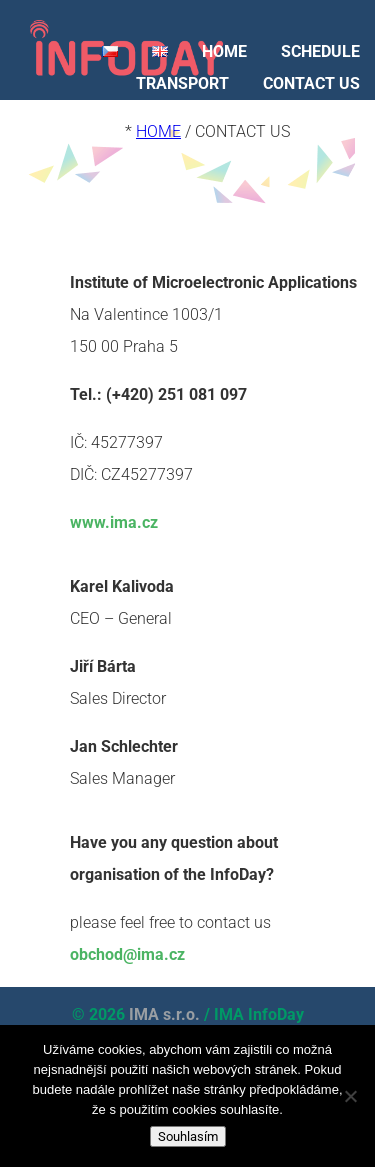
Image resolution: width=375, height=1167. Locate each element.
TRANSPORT (182, 83)
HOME (224, 51)
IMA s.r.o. (164, 1014)
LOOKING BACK (304, 115)
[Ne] (350, 1096)
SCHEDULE (320, 51)
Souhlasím (188, 1136)
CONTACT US (311, 83)
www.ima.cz (114, 522)
